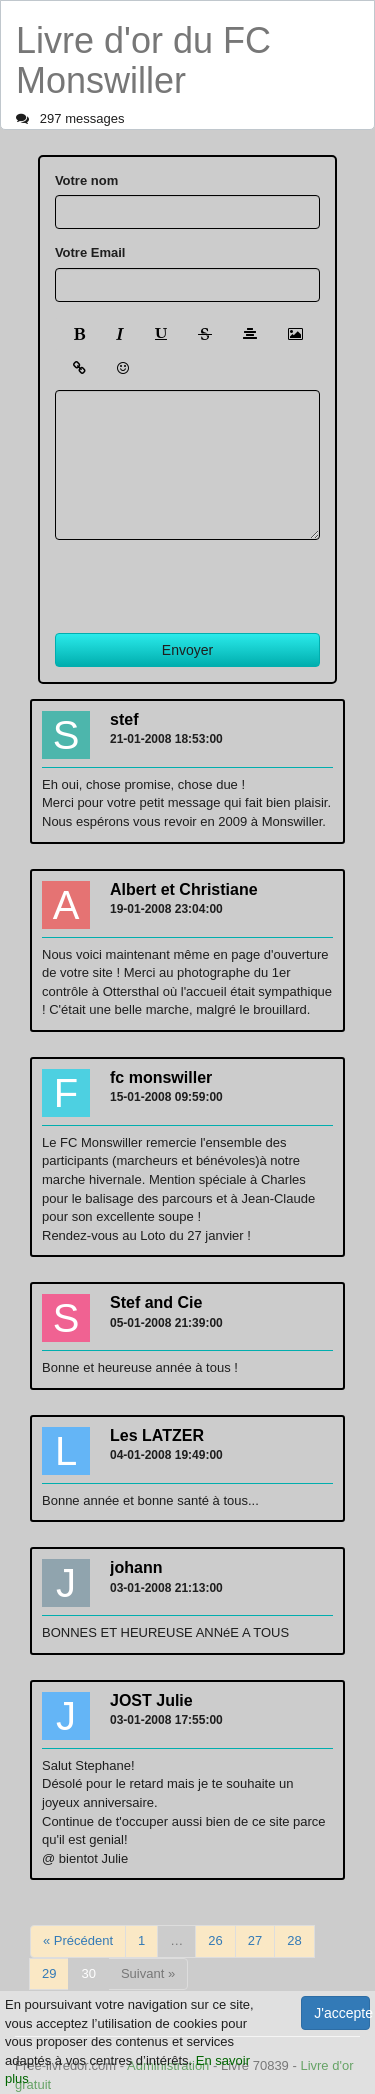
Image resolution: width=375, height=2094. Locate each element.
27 (255, 1940)
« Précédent (78, 1940)
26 (215, 1940)
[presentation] (207, 579)
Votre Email (90, 252)
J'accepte (342, 2013)
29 (49, 1973)
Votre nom (86, 180)
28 (294, 1940)
